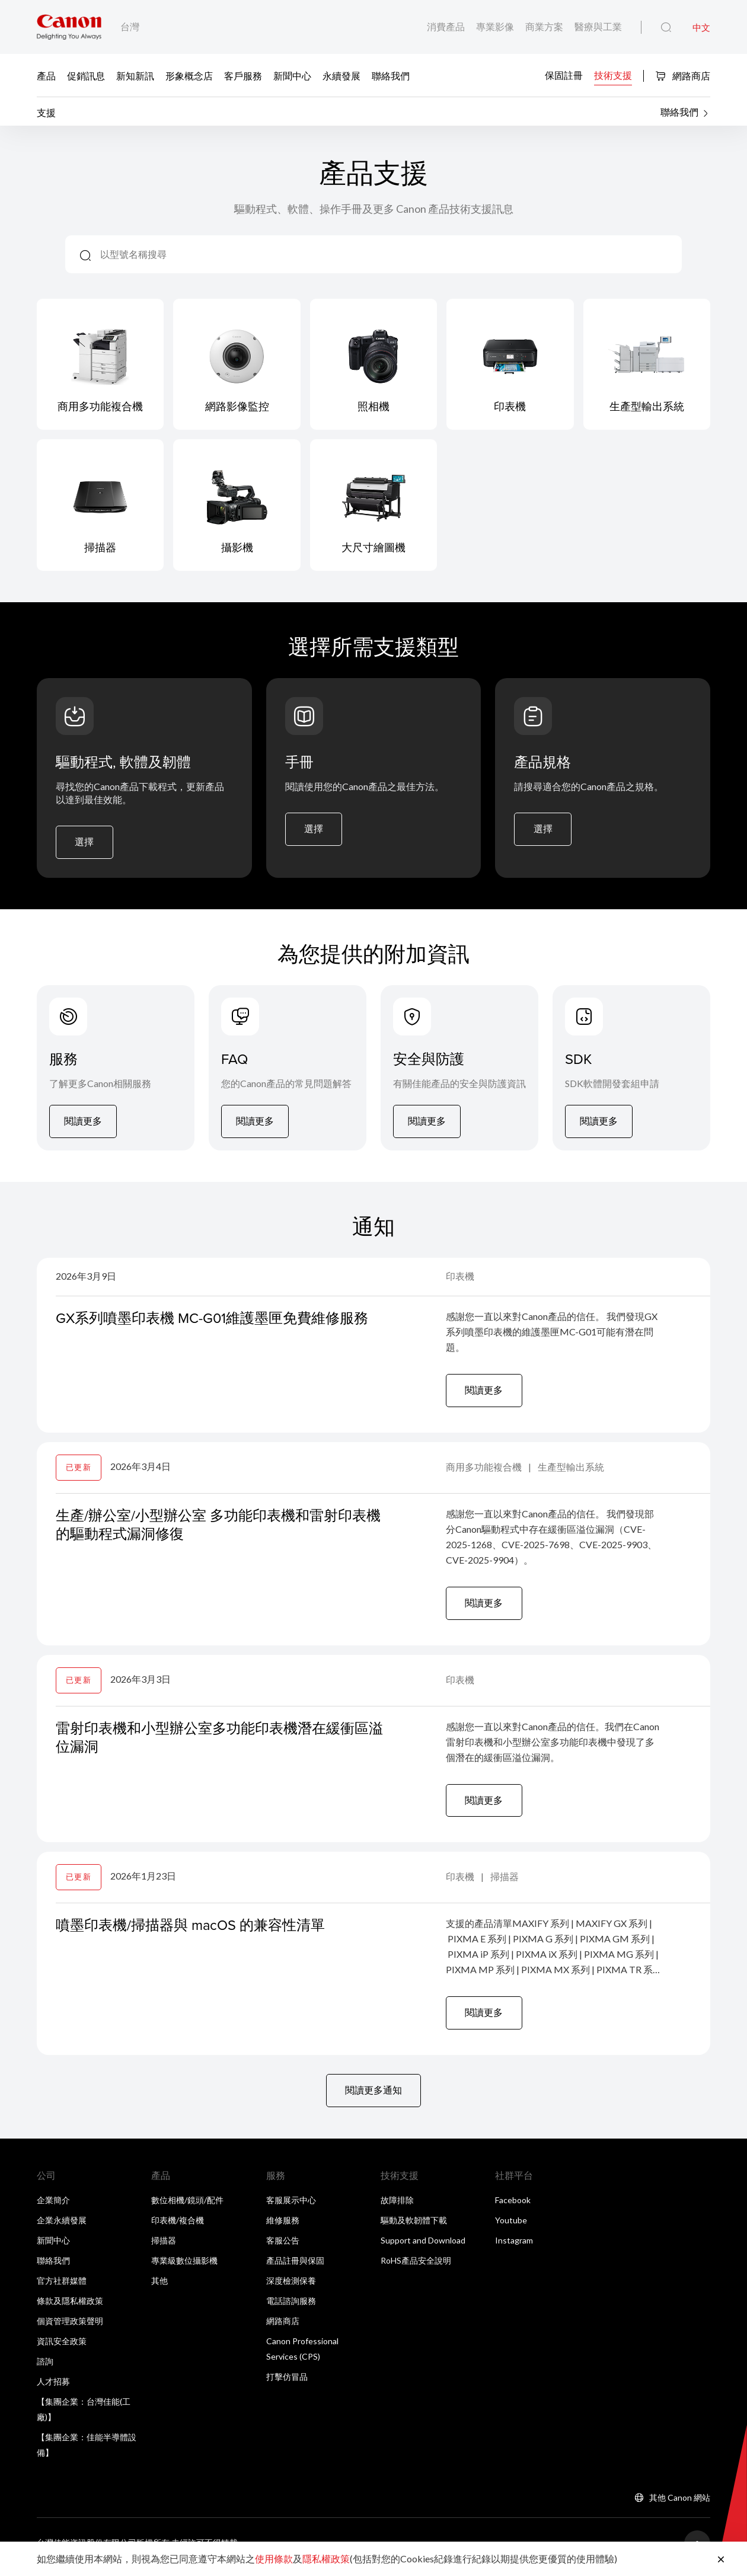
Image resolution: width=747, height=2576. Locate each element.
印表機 (460, 1279)
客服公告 (282, 2247)
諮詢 (45, 2368)
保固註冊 (564, 74)
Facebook (513, 2207)
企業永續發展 (62, 2227)
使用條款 (274, 2558)
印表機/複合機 (177, 2227)
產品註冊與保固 (295, 2267)
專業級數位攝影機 (184, 2267)
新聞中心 (292, 75)
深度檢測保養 (291, 2288)
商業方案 (545, 26)
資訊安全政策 (62, 2348)
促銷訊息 (86, 75)
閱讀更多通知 (373, 2096)
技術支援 (613, 74)
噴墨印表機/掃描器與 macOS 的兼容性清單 (190, 1930)
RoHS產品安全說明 (416, 2267)
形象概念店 (189, 75)
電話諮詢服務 (291, 2308)
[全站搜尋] (666, 28)
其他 (159, 2288)
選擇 (84, 843)
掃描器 (504, 1882)
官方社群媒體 (62, 2288)
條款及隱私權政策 (70, 2308)
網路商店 (682, 75)
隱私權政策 (326, 2558)
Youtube (511, 2227)
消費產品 (447, 26)
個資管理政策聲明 (70, 2328)
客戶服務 (243, 75)
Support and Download (423, 2247)
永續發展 (341, 75)
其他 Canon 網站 (679, 2505)
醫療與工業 (598, 26)
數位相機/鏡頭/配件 (187, 2207)
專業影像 (496, 26)
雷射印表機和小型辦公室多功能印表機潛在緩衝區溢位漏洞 (219, 1741)
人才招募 (53, 2388)
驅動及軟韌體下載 (414, 2227)
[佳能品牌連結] (69, 27)
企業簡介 (53, 2207)
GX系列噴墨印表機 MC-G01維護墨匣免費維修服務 (212, 1321)
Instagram (514, 2247)
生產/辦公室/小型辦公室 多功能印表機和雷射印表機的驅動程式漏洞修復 (218, 1528)
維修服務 (282, 2227)
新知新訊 (135, 75)
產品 (46, 75)
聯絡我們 (391, 75)
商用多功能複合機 (484, 1470)
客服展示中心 (291, 2207)
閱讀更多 (83, 1124)
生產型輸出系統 (571, 1470)
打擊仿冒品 (287, 2384)
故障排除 (397, 2207)
